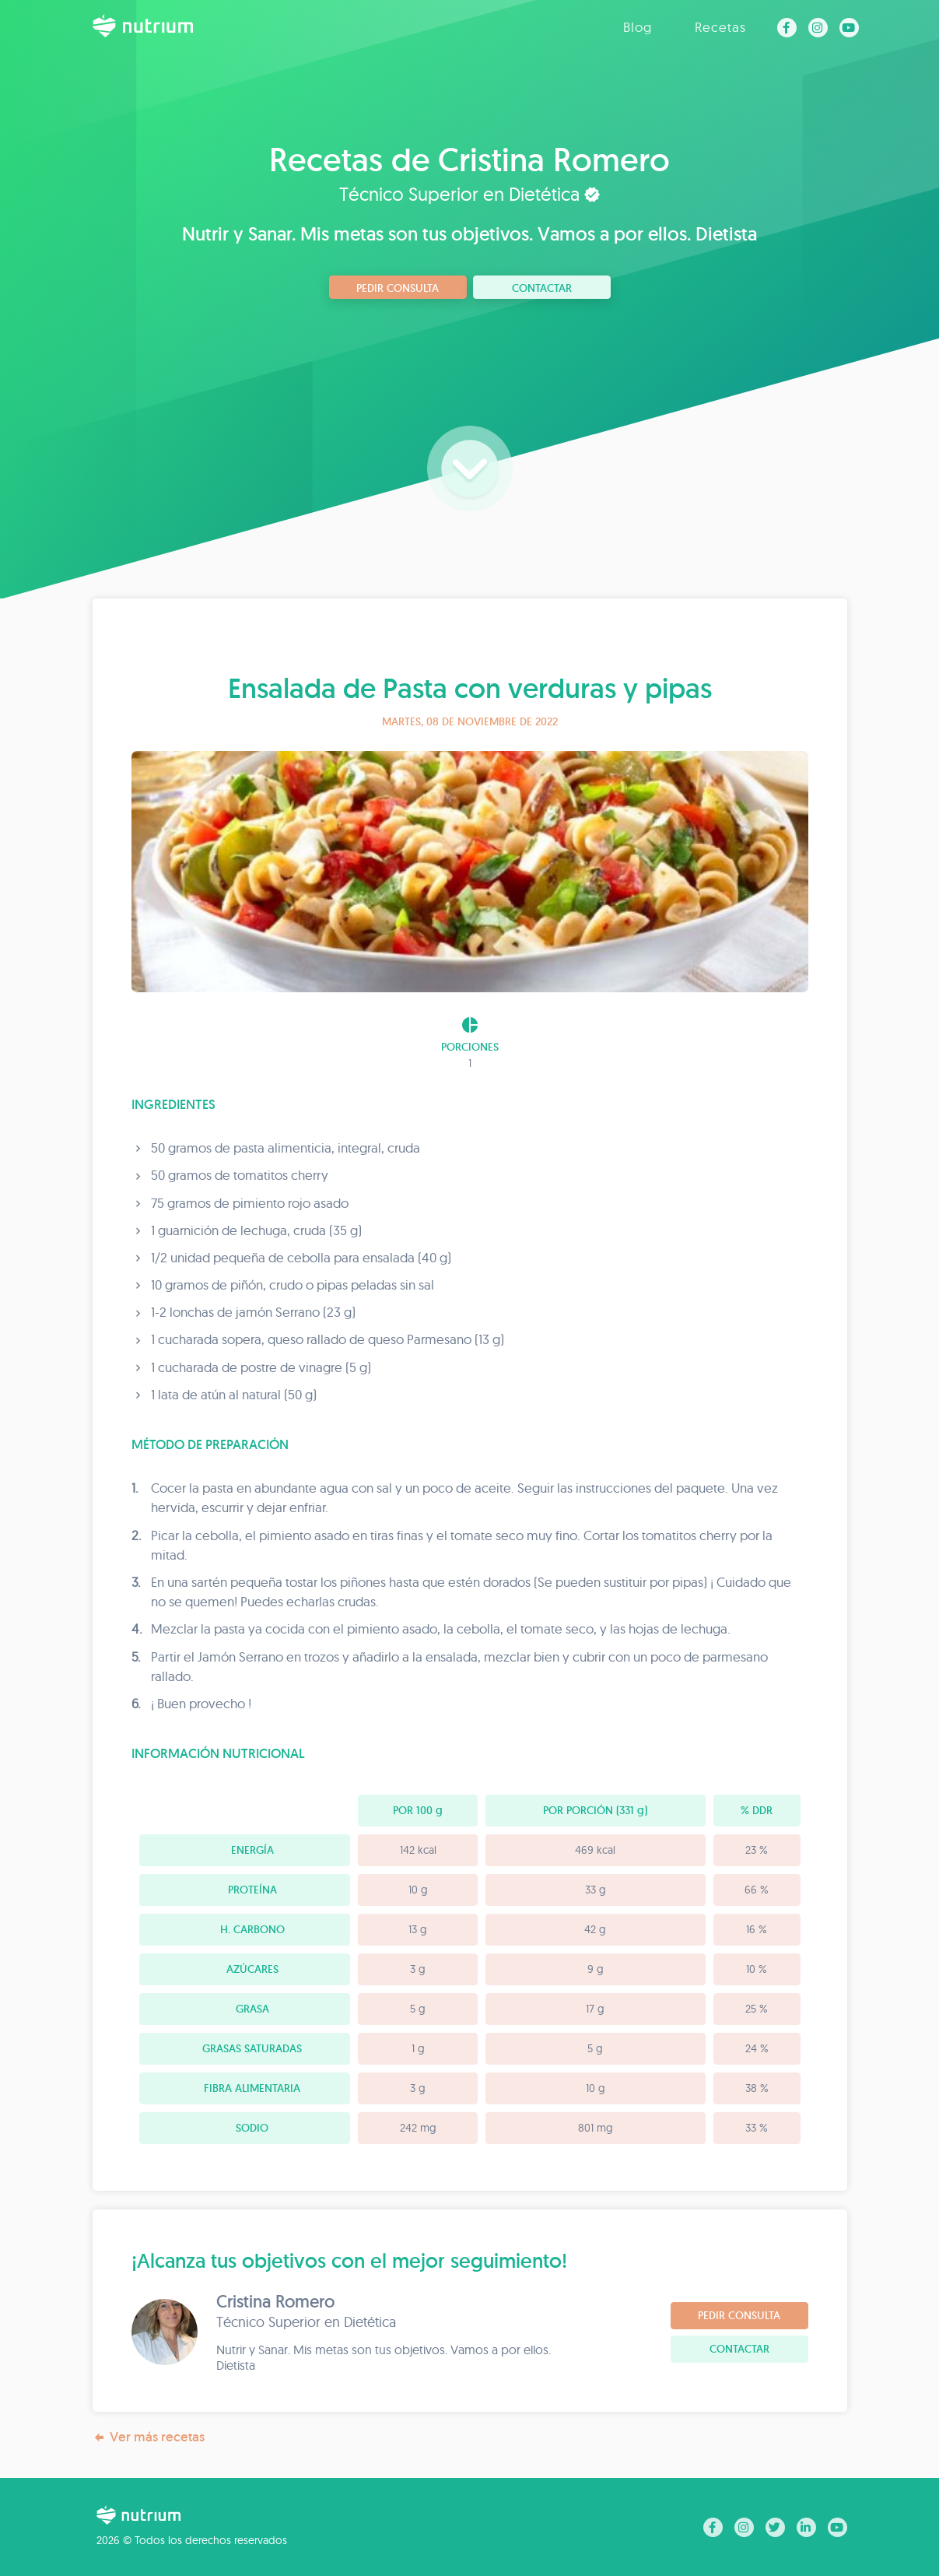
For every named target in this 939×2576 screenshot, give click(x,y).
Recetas (720, 27)
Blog (637, 27)
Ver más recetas (149, 2437)
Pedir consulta (397, 288)
